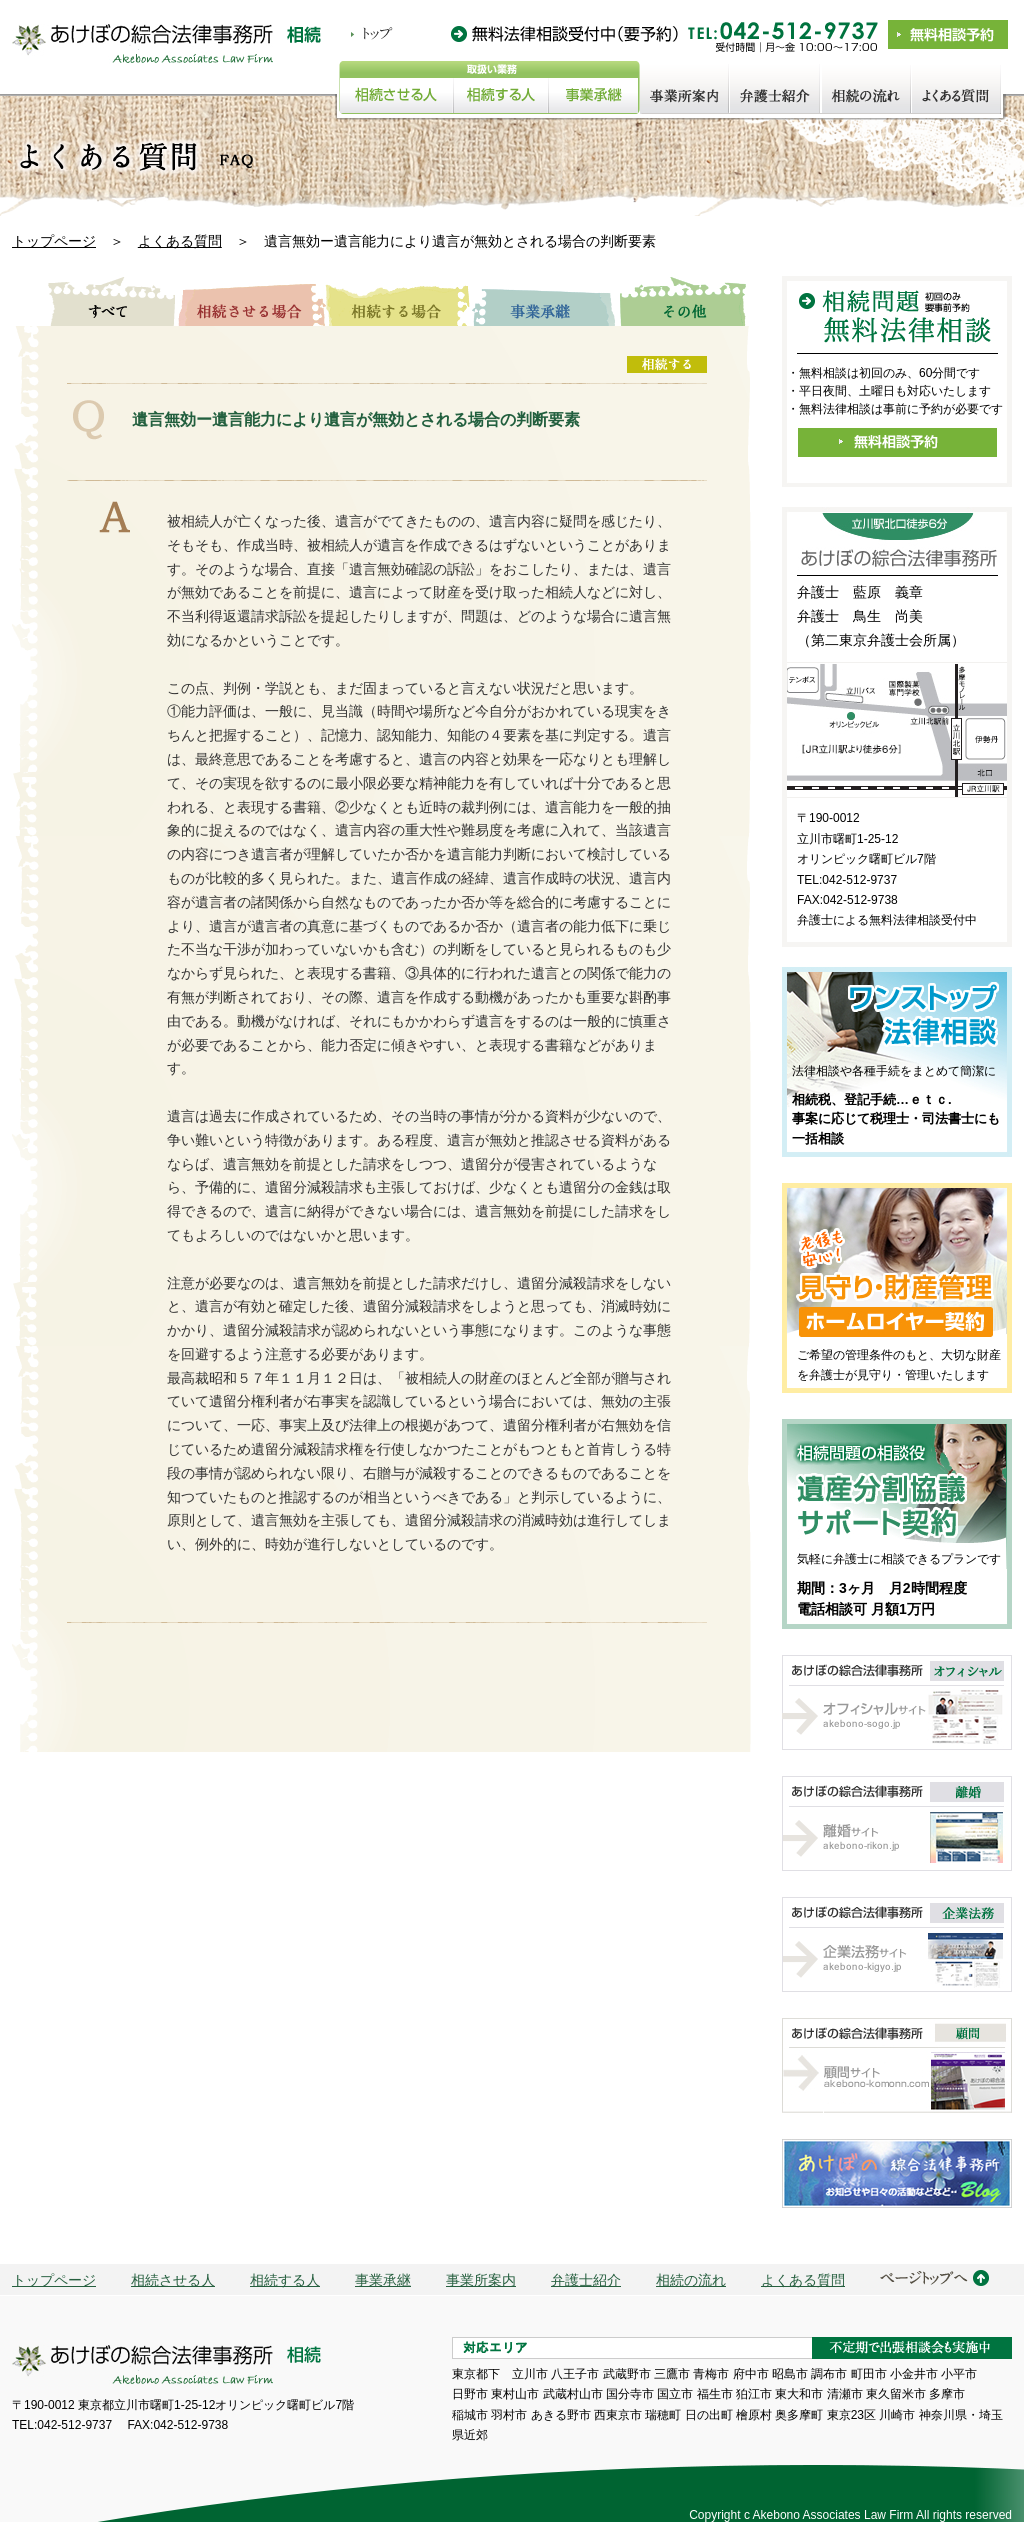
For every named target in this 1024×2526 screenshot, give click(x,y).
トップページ (54, 241)
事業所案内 (481, 2280)
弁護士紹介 (586, 2280)
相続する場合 (398, 301)
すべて (103, 301)
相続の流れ (691, 2280)
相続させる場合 (251, 301)
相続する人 (285, 2280)
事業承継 (544, 301)
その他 (682, 301)
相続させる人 (173, 2280)
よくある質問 (180, 241)
